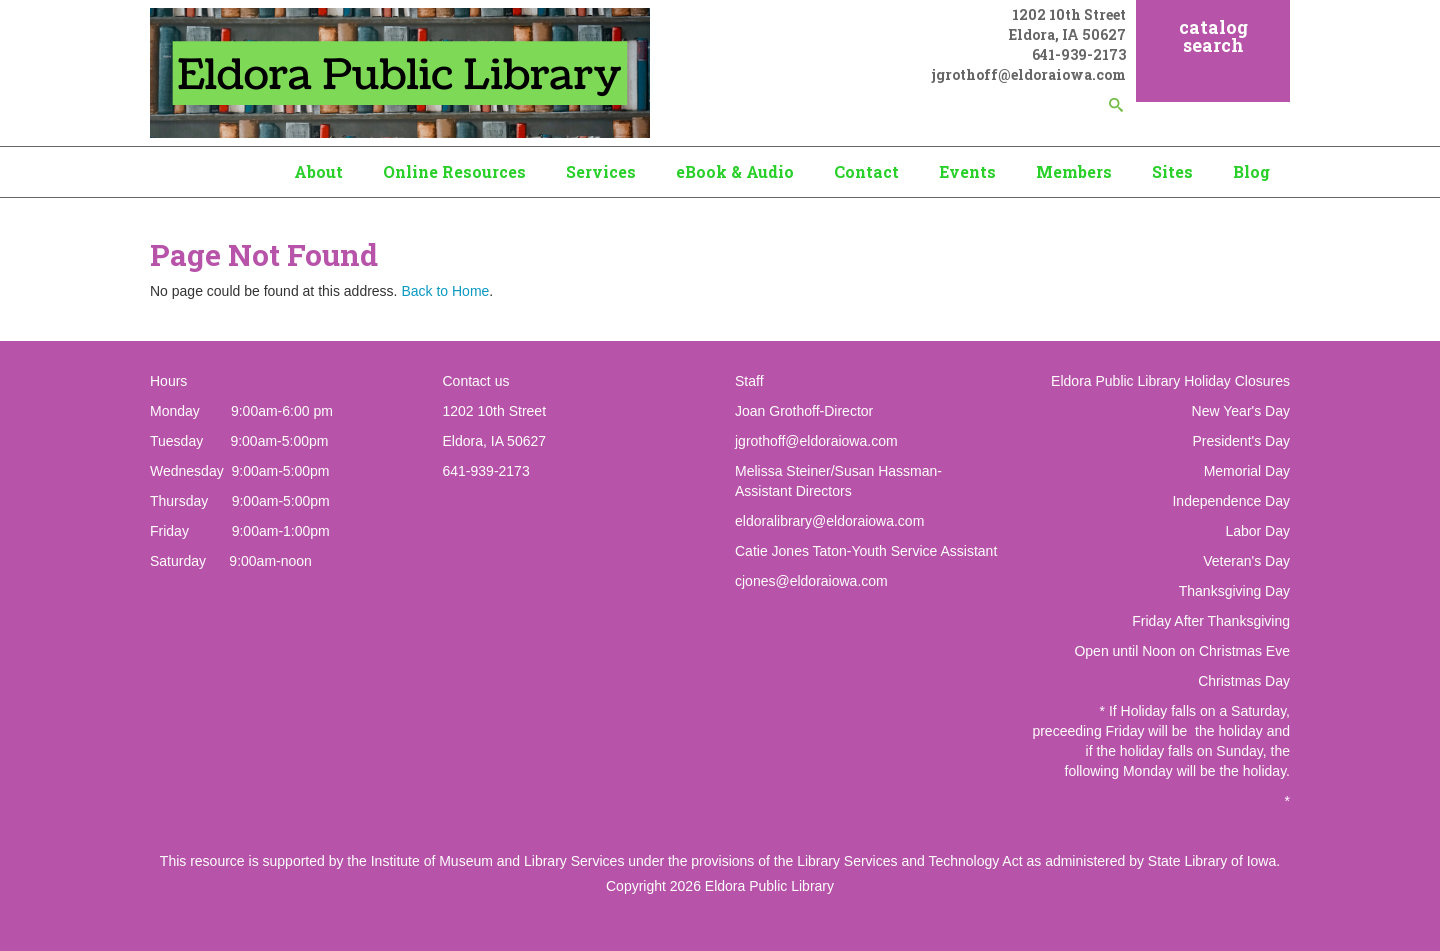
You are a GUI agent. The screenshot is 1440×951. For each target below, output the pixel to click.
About (318, 171)
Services (601, 171)
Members (1074, 171)
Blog (1251, 171)
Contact (866, 171)
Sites (1172, 171)
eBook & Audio (735, 171)
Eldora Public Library (769, 886)
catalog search (1213, 36)
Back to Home (445, 291)
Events (967, 171)
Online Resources (454, 171)
